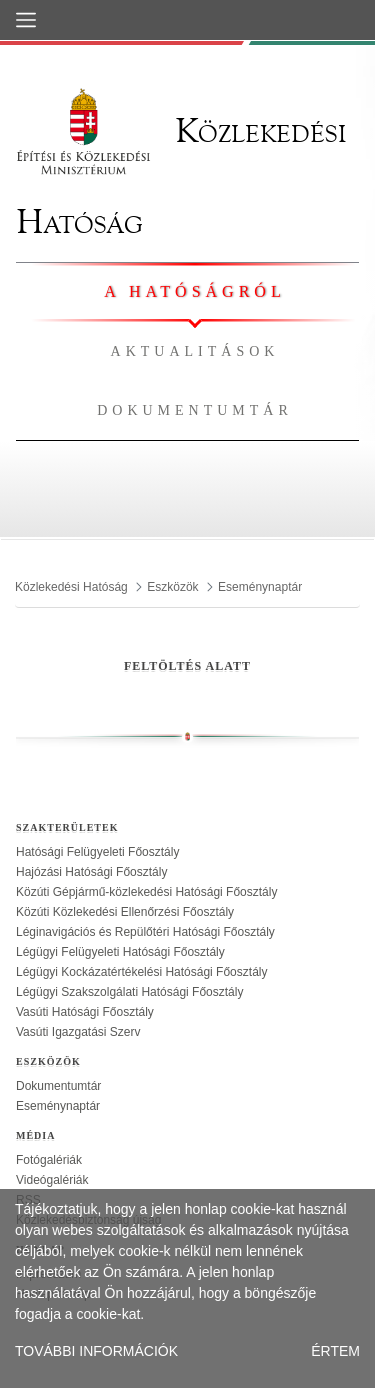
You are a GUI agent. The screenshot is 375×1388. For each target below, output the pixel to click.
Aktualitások (195, 351)
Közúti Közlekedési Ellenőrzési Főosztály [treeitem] (125, 912)
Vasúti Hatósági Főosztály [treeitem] (85, 1012)
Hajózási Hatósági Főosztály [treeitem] (91, 872)
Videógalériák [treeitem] (52, 1180)
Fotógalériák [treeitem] (49, 1160)
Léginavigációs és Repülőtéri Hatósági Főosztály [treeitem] (145, 932)
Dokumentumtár (195, 410)
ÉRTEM (335, 1351)
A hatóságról (194, 291)
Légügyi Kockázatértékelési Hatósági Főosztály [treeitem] (141, 972)
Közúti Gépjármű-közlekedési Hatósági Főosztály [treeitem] (146, 892)
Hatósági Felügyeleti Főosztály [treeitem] (97, 852)
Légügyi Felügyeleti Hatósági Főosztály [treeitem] (120, 952)
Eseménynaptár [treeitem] (58, 1106)
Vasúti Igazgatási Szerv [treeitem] (78, 1032)
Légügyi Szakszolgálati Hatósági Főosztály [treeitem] (129, 992)
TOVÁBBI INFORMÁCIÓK (96, 1351)
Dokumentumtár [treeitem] (58, 1086)
